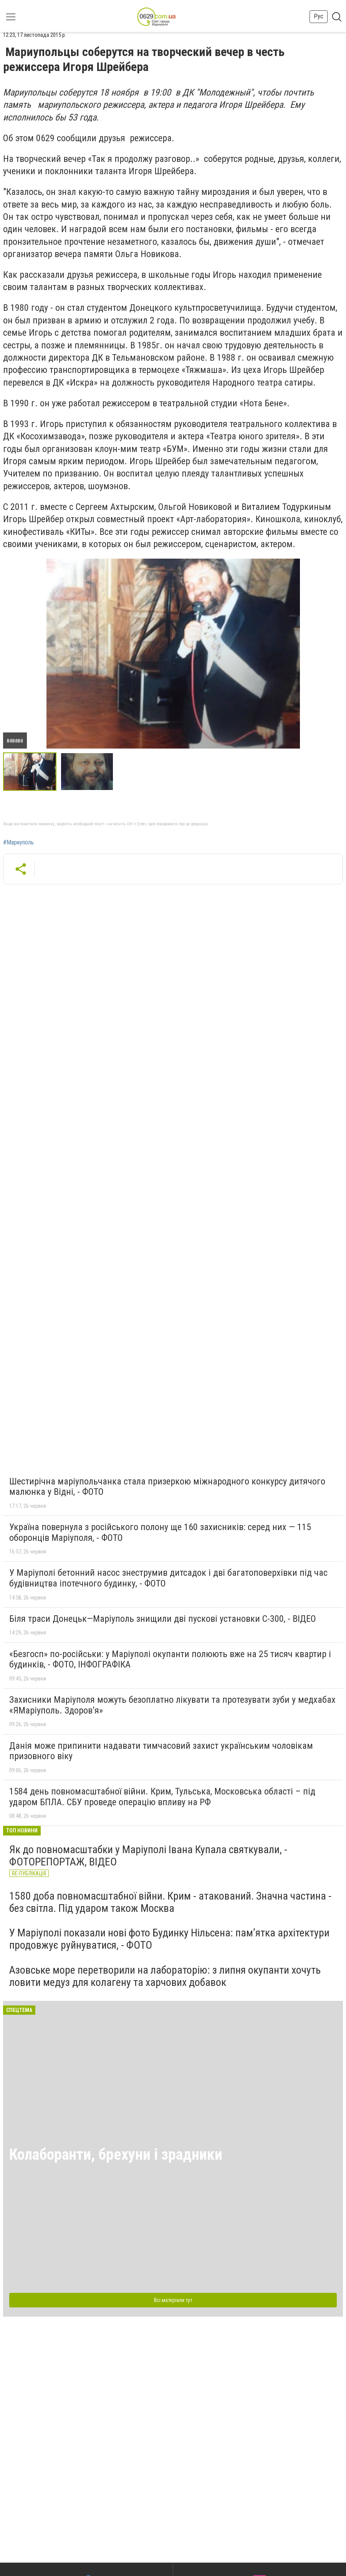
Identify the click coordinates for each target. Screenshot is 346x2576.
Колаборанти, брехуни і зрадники (115, 2155)
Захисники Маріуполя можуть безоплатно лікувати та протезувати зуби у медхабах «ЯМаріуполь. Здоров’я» (172, 1705)
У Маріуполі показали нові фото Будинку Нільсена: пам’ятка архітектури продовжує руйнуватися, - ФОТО (169, 1938)
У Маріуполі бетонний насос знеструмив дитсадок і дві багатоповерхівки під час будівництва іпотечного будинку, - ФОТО (168, 1578)
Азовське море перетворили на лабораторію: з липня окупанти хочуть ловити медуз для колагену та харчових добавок (165, 1976)
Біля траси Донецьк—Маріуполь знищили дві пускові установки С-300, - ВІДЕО (162, 1618)
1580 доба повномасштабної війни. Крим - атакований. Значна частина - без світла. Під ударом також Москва (170, 1902)
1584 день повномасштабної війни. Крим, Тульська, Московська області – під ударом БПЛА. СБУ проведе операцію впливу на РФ (162, 1796)
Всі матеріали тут (173, 2300)
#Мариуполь (18, 842)
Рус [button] (318, 16)
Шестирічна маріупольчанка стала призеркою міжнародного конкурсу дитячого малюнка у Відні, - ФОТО (167, 1486)
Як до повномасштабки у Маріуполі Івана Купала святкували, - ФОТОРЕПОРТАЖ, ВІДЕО (148, 1855)
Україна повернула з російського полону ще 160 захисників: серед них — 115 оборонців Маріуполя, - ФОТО (160, 1532)
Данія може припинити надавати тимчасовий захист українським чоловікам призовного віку (161, 1751)
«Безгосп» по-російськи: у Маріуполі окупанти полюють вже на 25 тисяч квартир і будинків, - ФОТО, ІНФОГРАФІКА (170, 1659)
